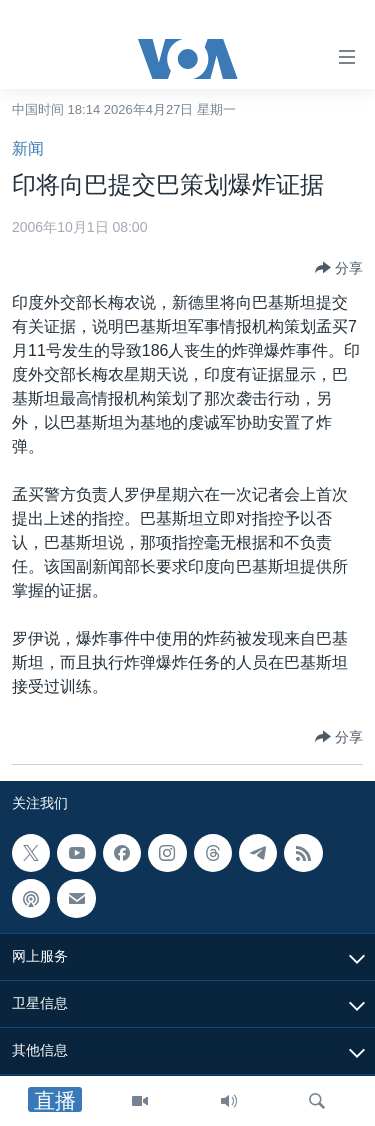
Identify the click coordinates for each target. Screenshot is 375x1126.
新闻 (28, 148)
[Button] (339, 268)
